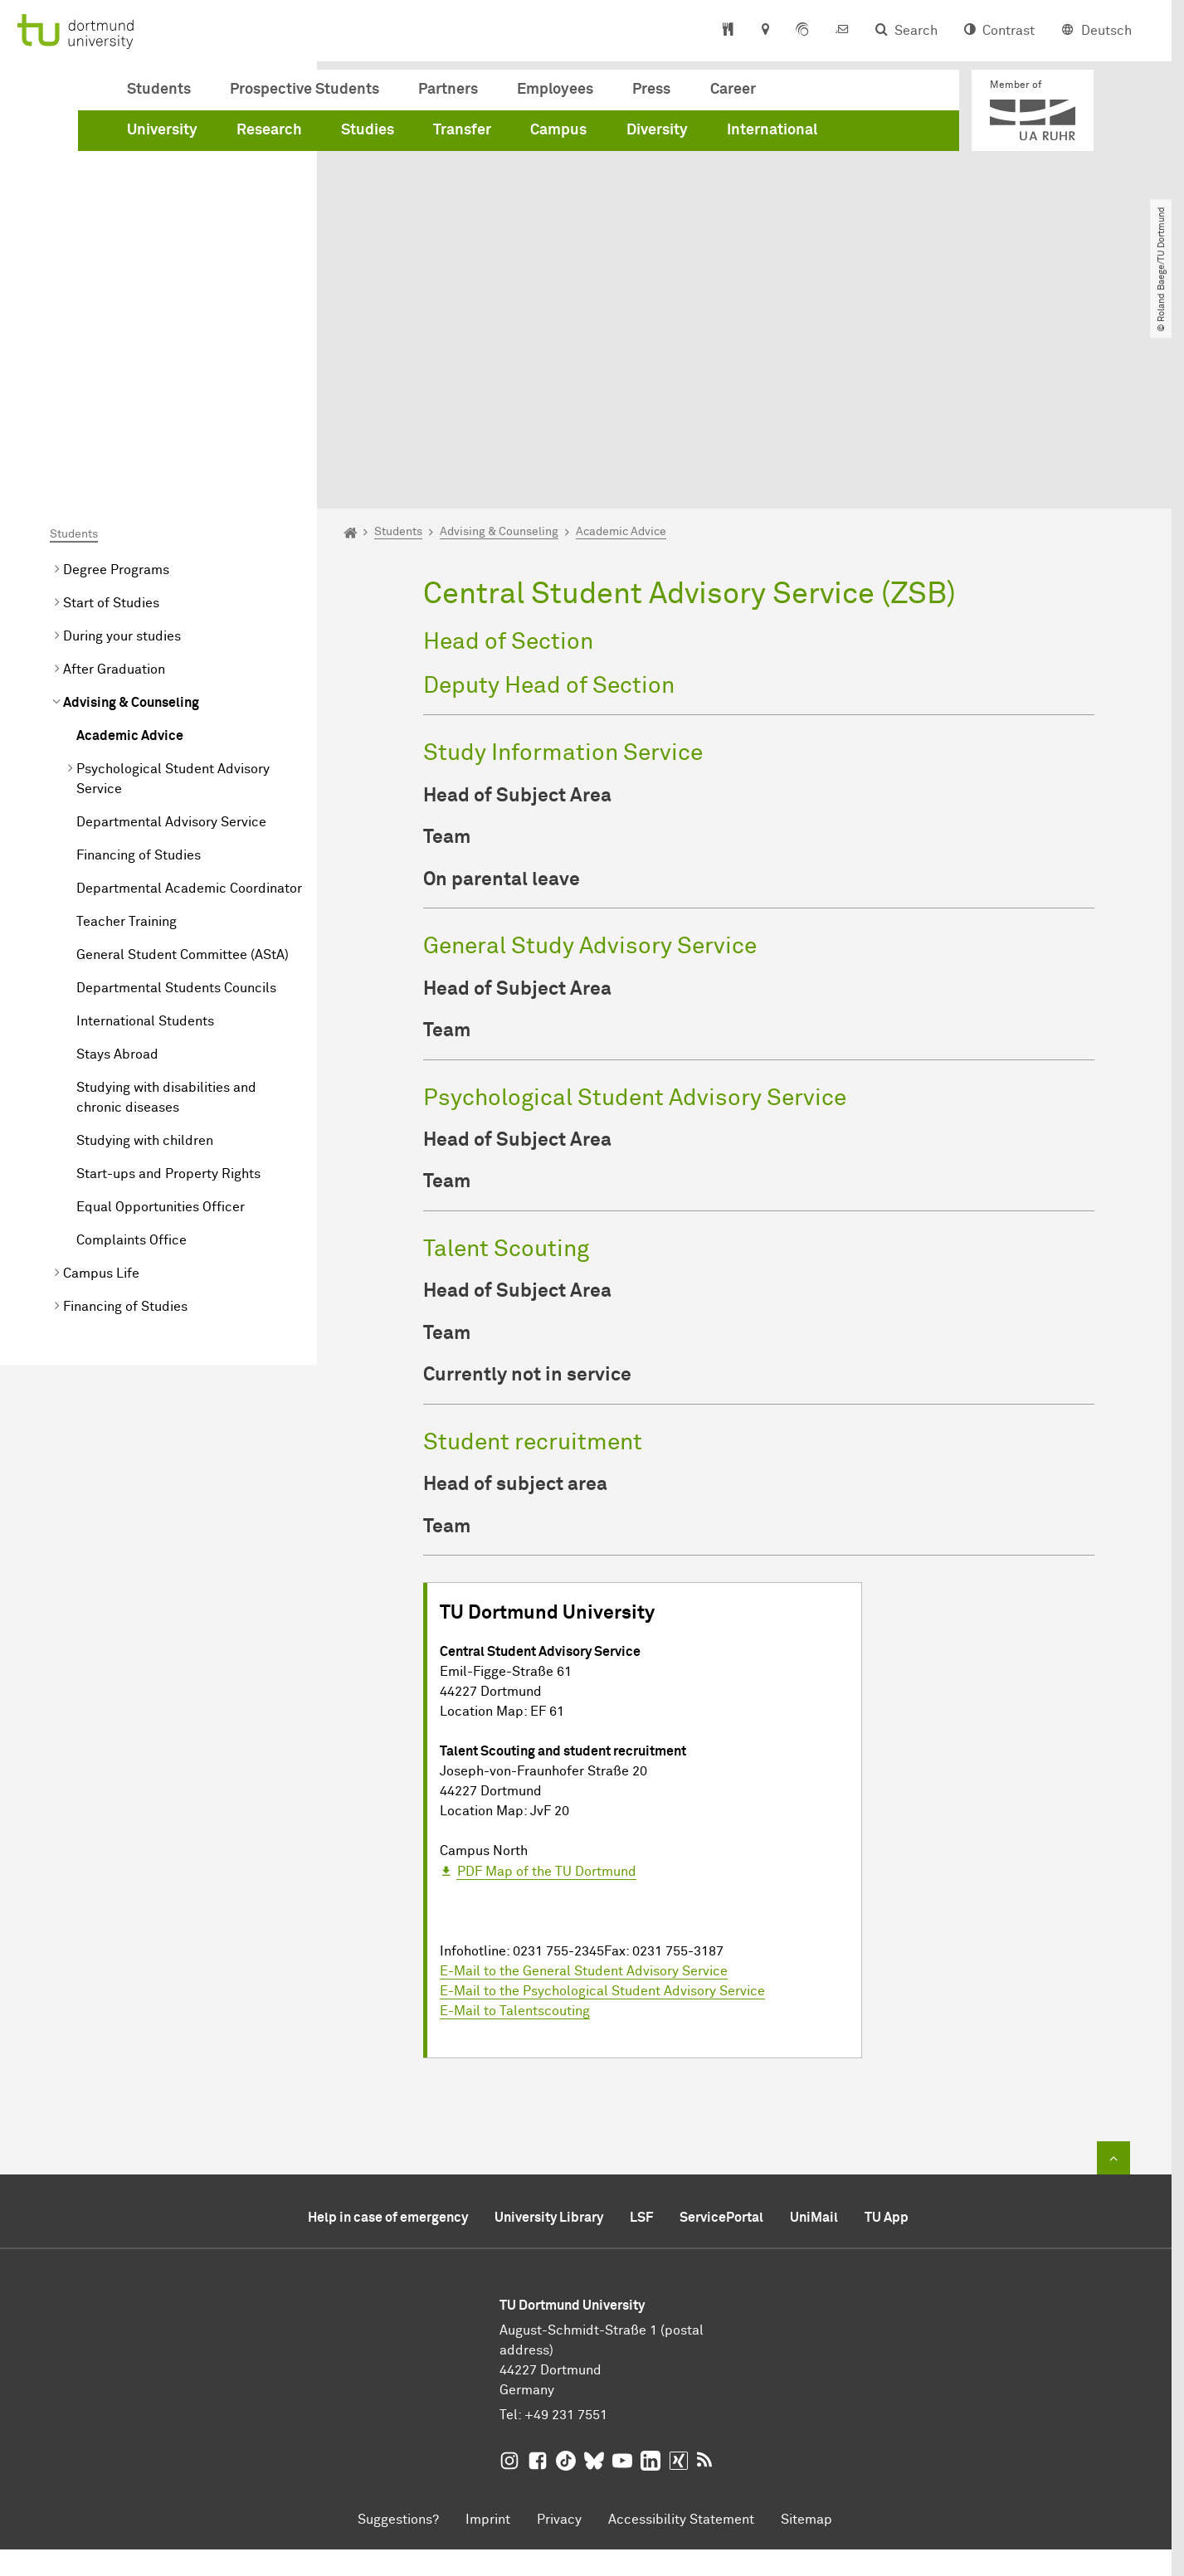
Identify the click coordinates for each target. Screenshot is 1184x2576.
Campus (558, 130)
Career (733, 89)
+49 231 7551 (565, 2228)
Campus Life (101, 1086)
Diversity (657, 130)
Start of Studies (111, 416)
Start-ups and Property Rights (168, 987)
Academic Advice (129, 549)
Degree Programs (116, 383)
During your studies (122, 449)
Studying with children (144, 954)
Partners (448, 89)
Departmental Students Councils (176, 801)
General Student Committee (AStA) (182, 768)
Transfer (462, 130)
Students (159, 89)
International (772, 130)
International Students (145, 834)
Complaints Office (131, 1053)
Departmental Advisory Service (171, 635)
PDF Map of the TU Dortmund (546, 1685)
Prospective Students (304, 89)
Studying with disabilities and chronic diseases (166, 911)
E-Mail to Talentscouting (515, 1824)
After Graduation (114, 482)
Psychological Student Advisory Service (173, 592)
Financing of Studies (138, 668)
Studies (367, 130)
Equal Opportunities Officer (160, 1020)
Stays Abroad (117, 867)
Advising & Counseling (131, 516)
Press (651, 89)
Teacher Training (126, 735)
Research (269, 130)
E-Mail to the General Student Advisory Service (584, 1784)
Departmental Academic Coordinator (189, 702)
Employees (555, 89)
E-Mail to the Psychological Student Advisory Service (602, 1804)
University (162, 130)
